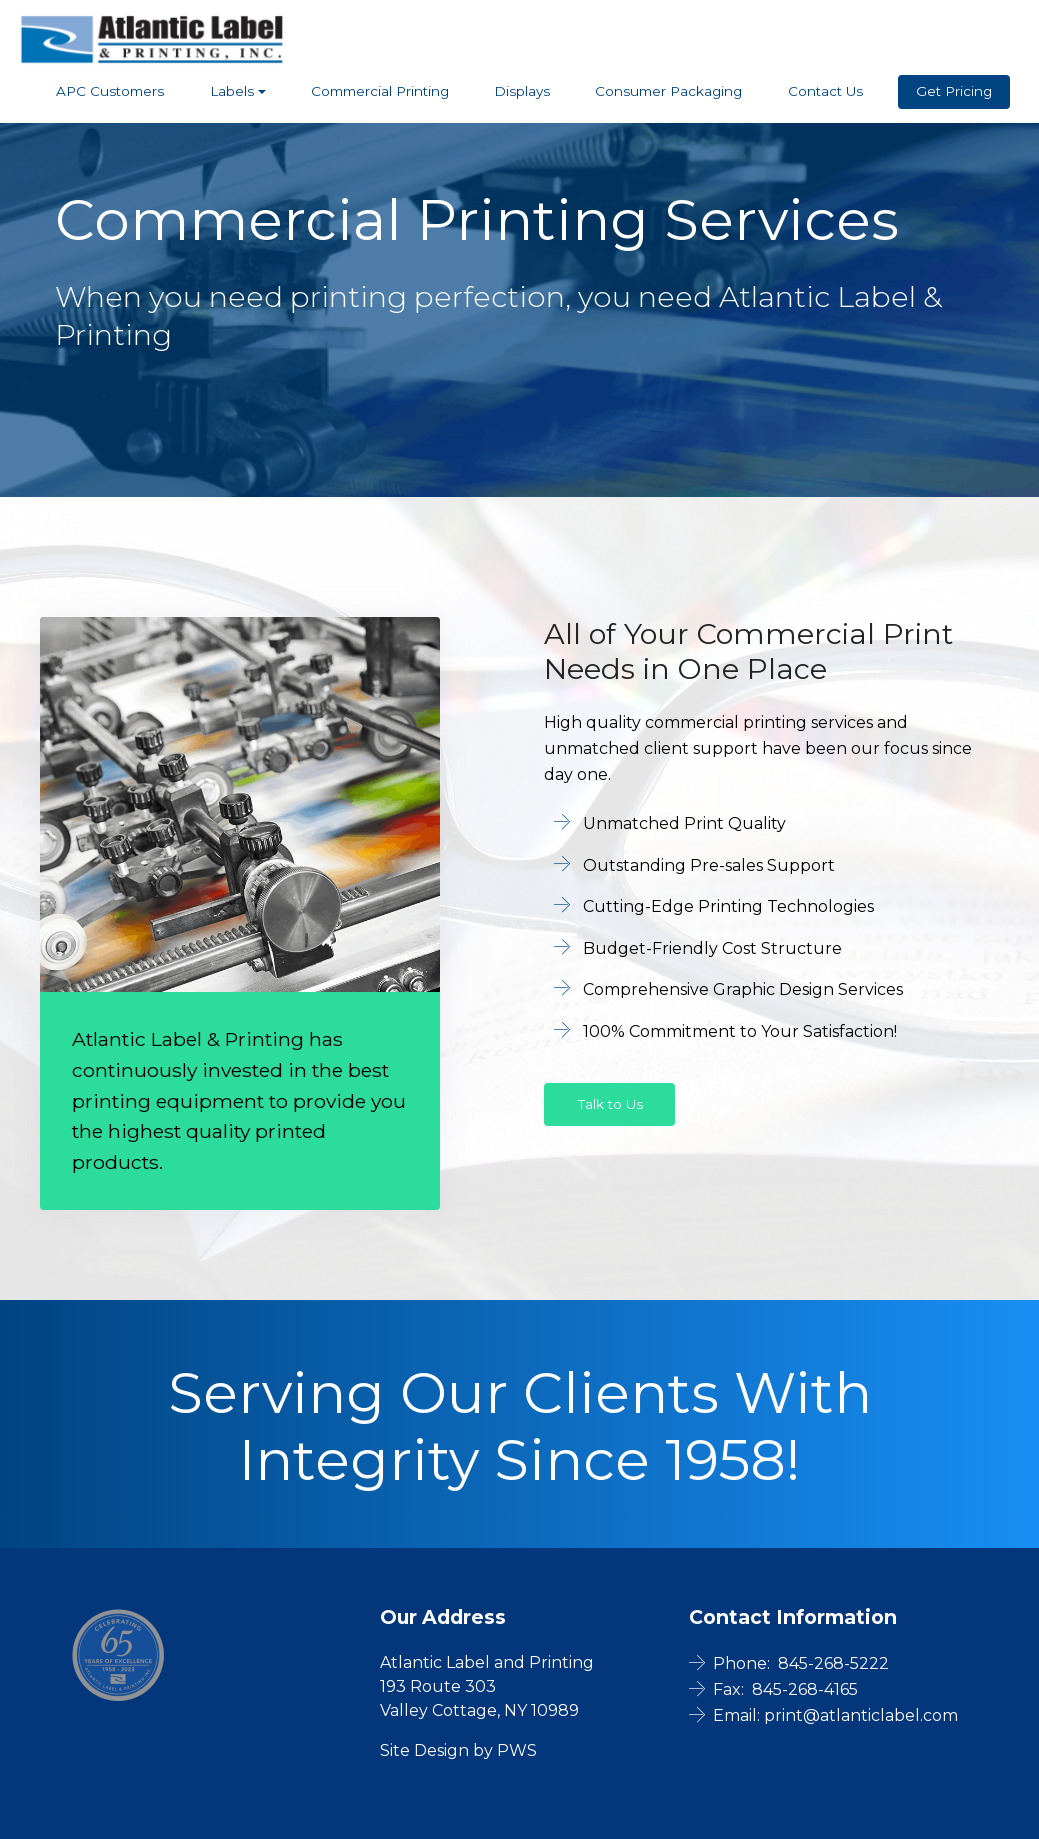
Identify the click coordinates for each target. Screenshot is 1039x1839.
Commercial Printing (380, 91)
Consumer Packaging (668, 91)
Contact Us (825, 91)
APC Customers (110, 91)
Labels (232, 91)
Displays (522, 91)
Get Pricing (954, 91)
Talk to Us (610, 1104)
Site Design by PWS (458, 1750)
